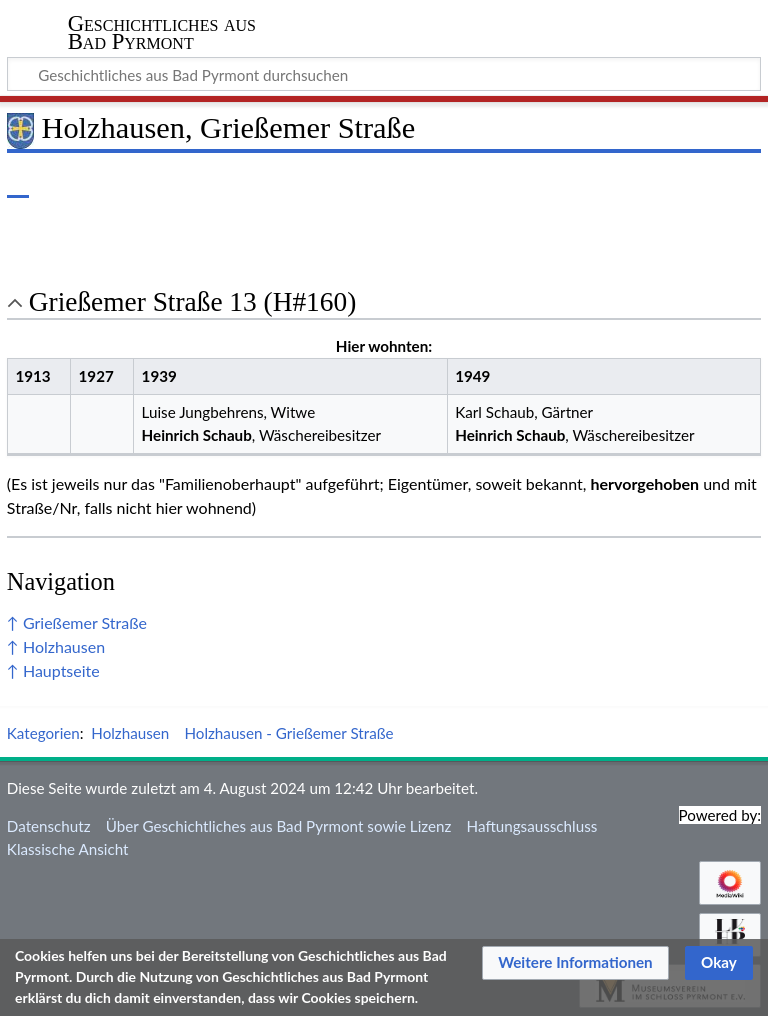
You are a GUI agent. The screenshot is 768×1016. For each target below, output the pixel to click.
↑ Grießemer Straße (77, 622)
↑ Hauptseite (53, 670)
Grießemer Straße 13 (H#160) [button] (192, 302)
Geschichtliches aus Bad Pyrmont (162, 33)
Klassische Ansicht (68, 849)
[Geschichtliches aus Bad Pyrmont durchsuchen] (384, 74)
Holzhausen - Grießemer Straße (288, 733)
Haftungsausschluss (532, 826)
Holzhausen (130, 733)
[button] (575, 963)
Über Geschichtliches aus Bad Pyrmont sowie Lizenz (279, 826)
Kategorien (43, 733)
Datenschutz (49, 826)
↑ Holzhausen (56, 646)
